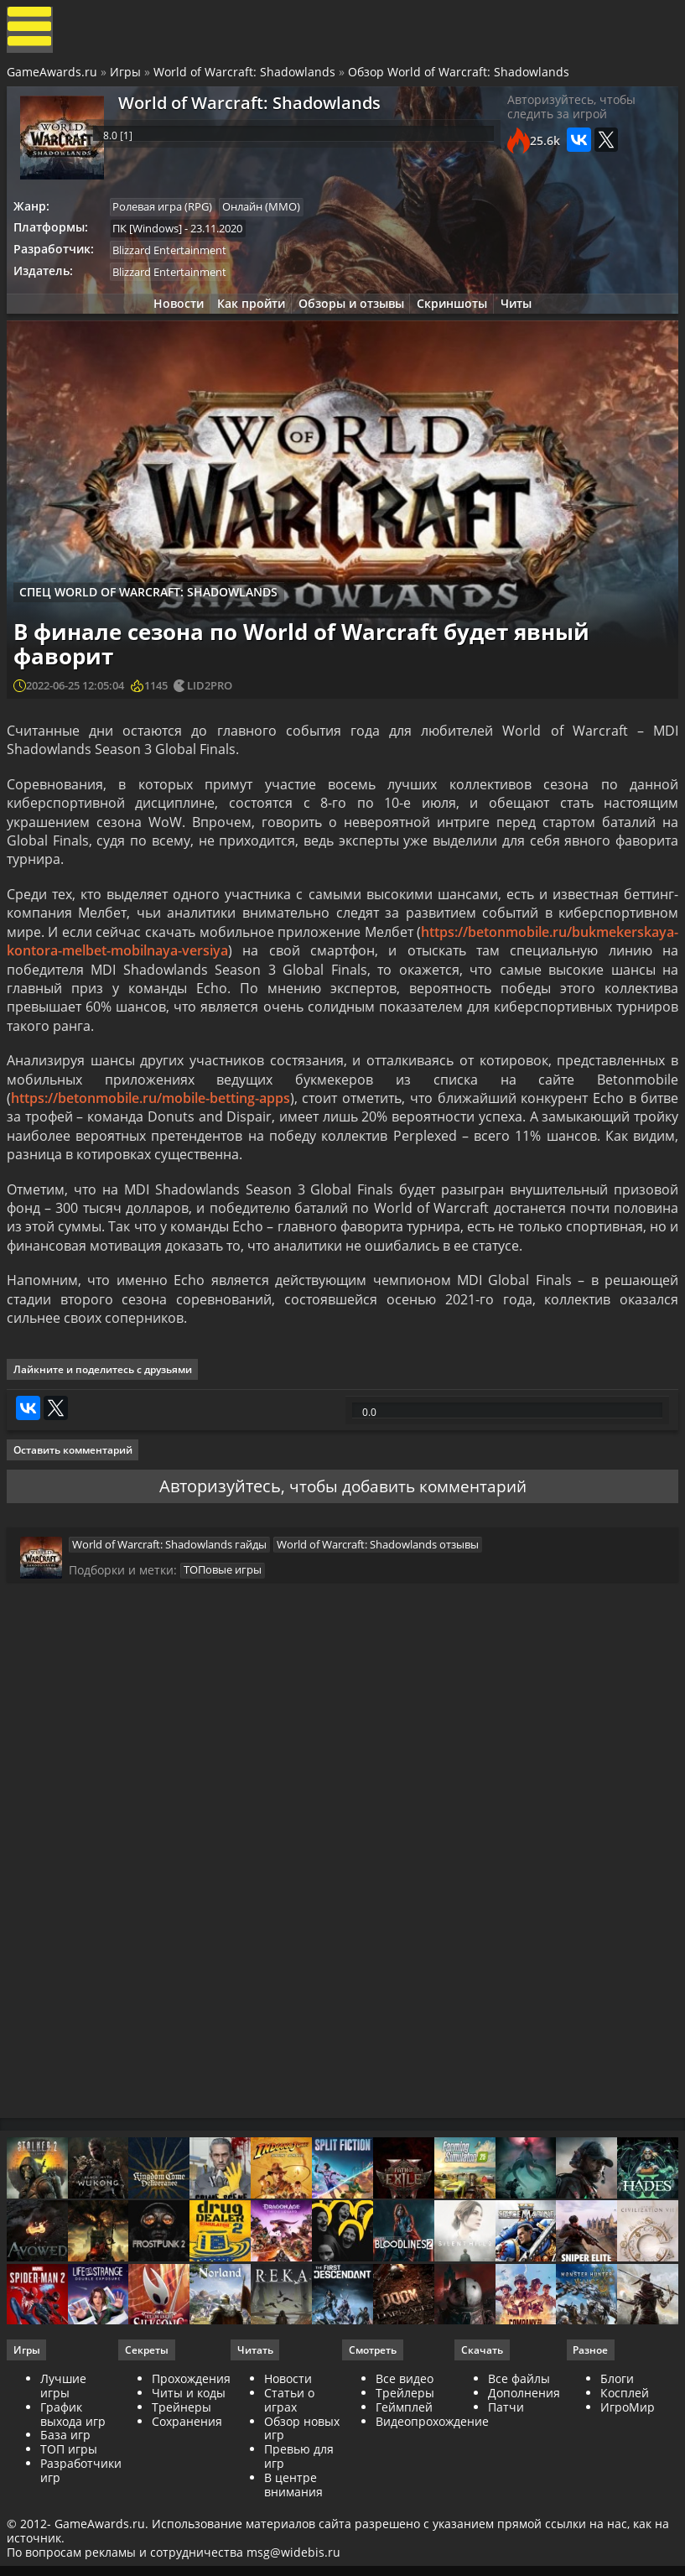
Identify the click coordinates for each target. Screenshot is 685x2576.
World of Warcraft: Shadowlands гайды (169, 1586)
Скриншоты (457, 317)
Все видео (404, 2441)
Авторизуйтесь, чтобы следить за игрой (569, 117)
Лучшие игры (65, 2448)
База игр (67, 2498)
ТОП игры (70, 2512)
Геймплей (404, 2469)
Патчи (505, 2469)
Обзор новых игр (302, 2490)
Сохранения (188, 2483)
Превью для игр (300, 2519)
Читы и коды (190, 2455)
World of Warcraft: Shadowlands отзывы (380, 1586)
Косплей (623, 2455)
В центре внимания (294, 2547)
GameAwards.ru (53, 78)
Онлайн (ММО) (270, 213)
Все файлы (518, 2441)
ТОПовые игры (223, 1615)
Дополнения (523, 2455)
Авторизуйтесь (215, 1522)
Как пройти (247, 317)
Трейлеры (405, 2455)
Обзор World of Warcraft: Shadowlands (460, 78)
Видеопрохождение (432, 2483)
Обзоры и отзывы (351, 317)
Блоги (615, 2441)
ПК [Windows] (153, 236)
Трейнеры (183, 2469)
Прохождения (192, 2441)
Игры (127, 78)
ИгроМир (626, 2469)
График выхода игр (74, 2476)
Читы (525, 317)
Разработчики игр (82, 2532)
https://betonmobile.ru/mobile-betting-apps (152, 1118)
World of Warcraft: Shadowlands (246, 78)
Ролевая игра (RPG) (168, 213)
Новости (170, 317)
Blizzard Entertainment (175, 260)
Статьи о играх (290, 2462)
